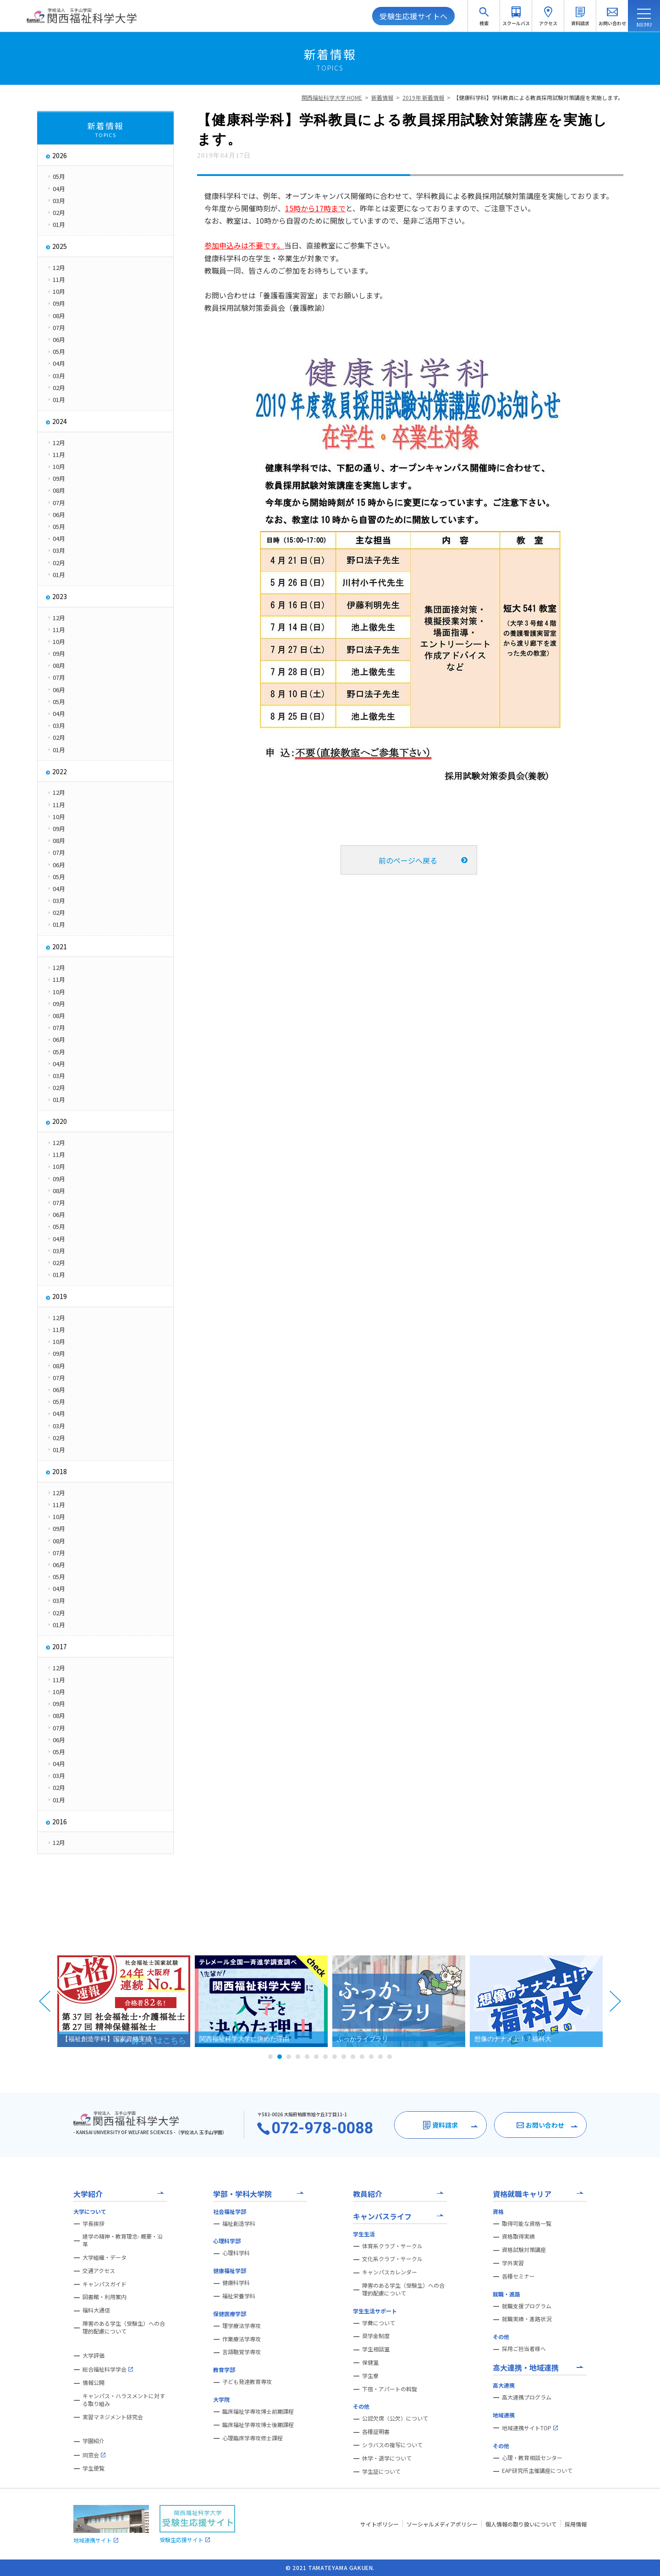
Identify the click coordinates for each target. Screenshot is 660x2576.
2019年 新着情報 (423, 97)
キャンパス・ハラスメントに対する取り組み (123, 2399)
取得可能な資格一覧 (526, 2223)
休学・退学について (387, 2458)
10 (353, 2056)
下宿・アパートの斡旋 (389, 2389)
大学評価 (93, 2355)
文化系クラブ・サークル (392, 2258)
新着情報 (382, 97)
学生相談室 (376, 2349)
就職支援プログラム (526, 2306)
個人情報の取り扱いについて (521, 2524)
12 (371, 2056)
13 (380, 2056)
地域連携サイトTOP (530, 2428)
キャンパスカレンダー (389, 2272)
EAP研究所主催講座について (537, 2470)
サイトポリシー (379, 2524)
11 (362, 2056)
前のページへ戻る (408, 860)
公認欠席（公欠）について (395, 2418)
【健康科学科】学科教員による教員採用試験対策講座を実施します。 (538, 97)
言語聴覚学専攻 (241, 2352)
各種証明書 (376, 2431)
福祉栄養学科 (238, 2296)
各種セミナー (518, 2276)
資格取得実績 (518, 2236)
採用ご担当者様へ (524, 2348)
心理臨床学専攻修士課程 (252, 2438)
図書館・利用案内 (104, 2297)
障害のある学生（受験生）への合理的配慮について (123, 2327)
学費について (378, 2323)
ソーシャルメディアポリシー (442, 2524)
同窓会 (93, 2455)
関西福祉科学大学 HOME (332, 97)
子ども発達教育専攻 (247, 2381)
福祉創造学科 (238, 2223)
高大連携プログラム (526, 2397)
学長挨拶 (93, 2223)
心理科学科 (236, 2253)
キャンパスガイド (104, 2284)
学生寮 (370, 2375)
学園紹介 (93, 2440)
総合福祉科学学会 (107, 2369)
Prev (45, 2001)
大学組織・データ (104, 2257)
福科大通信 (96, 2310)
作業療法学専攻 (241, 2339)
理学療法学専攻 (241, 2325)
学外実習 (513, 2263)
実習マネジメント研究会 (112, 2417)
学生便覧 (93, 2468)
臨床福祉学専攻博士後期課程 (258, 2424)
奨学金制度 (376, 2335)
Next (615, 2001)
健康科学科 (236, 2282)
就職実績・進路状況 (526, 2319)
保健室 (370, 2362)
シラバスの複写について (392, 2445)
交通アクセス (98, 2270)
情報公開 (93, 2382)
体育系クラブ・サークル (392, 2246)
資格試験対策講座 (524, 2249)
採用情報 (576, 2524)
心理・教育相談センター (532, 2457)
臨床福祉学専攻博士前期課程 (258, 2411)
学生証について (381, 2471)
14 (389, 2056)
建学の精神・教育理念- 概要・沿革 (122, 2240)
